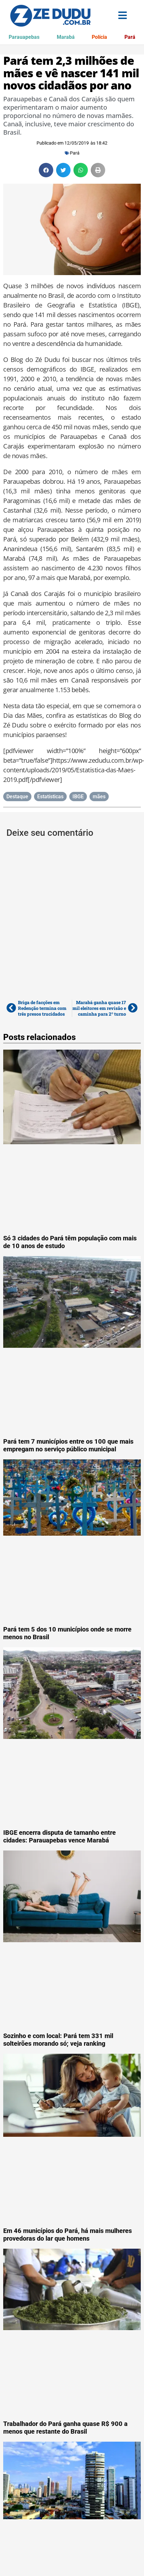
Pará (129, 37)
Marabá (66, 37)
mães (99, 796)
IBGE (78, 796)
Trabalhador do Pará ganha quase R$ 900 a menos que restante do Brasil (65, 2427)
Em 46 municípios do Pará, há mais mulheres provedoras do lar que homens (67, 2234)
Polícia (99, 37)
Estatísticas (50, 796)
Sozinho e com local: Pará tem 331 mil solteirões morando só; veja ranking (58, 2039)
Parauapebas (24, 37)
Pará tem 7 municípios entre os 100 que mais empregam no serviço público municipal (68, 1445)
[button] (46, 170)
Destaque (17, 796)
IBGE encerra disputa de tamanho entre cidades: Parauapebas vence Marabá (59, 1836)
